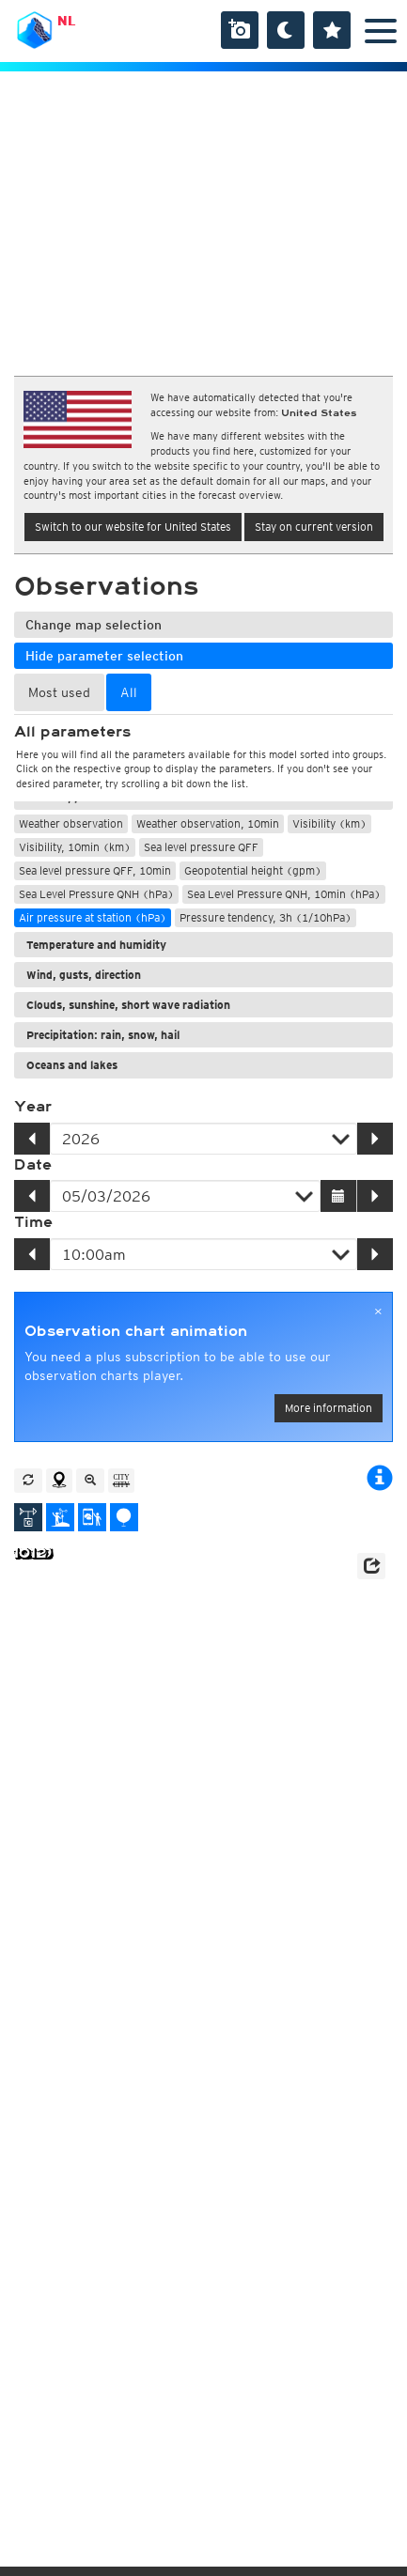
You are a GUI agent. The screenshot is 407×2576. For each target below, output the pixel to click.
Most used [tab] (59, 692)
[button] (371, 1566)
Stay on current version (314, 527)
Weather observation (71, 823)
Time (33, 1222)
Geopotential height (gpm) (252, 870)
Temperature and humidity (96, 945)
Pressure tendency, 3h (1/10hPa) (266, 917)
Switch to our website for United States (133, 527)
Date (33, 1164)
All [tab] (128, 692)
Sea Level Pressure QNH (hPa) (96, 894)
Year (33, 1106)
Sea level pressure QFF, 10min (95, 870)
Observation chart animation (135, 1331)
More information (328, 1408)
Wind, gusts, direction (83, 975)
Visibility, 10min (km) (75, 847)
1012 (29, 1553)
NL (66, 20)
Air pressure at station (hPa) (92, 917)
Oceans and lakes (71, 1065)
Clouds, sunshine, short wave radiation (128, 1005)
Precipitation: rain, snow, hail (103, 1035)
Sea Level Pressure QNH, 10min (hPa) (284, 894)
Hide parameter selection (104, 655)
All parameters (72, 731)
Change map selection (93, 624)
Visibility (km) (329, 823)
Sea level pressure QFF (201, 847)
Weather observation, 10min (207, 823)
